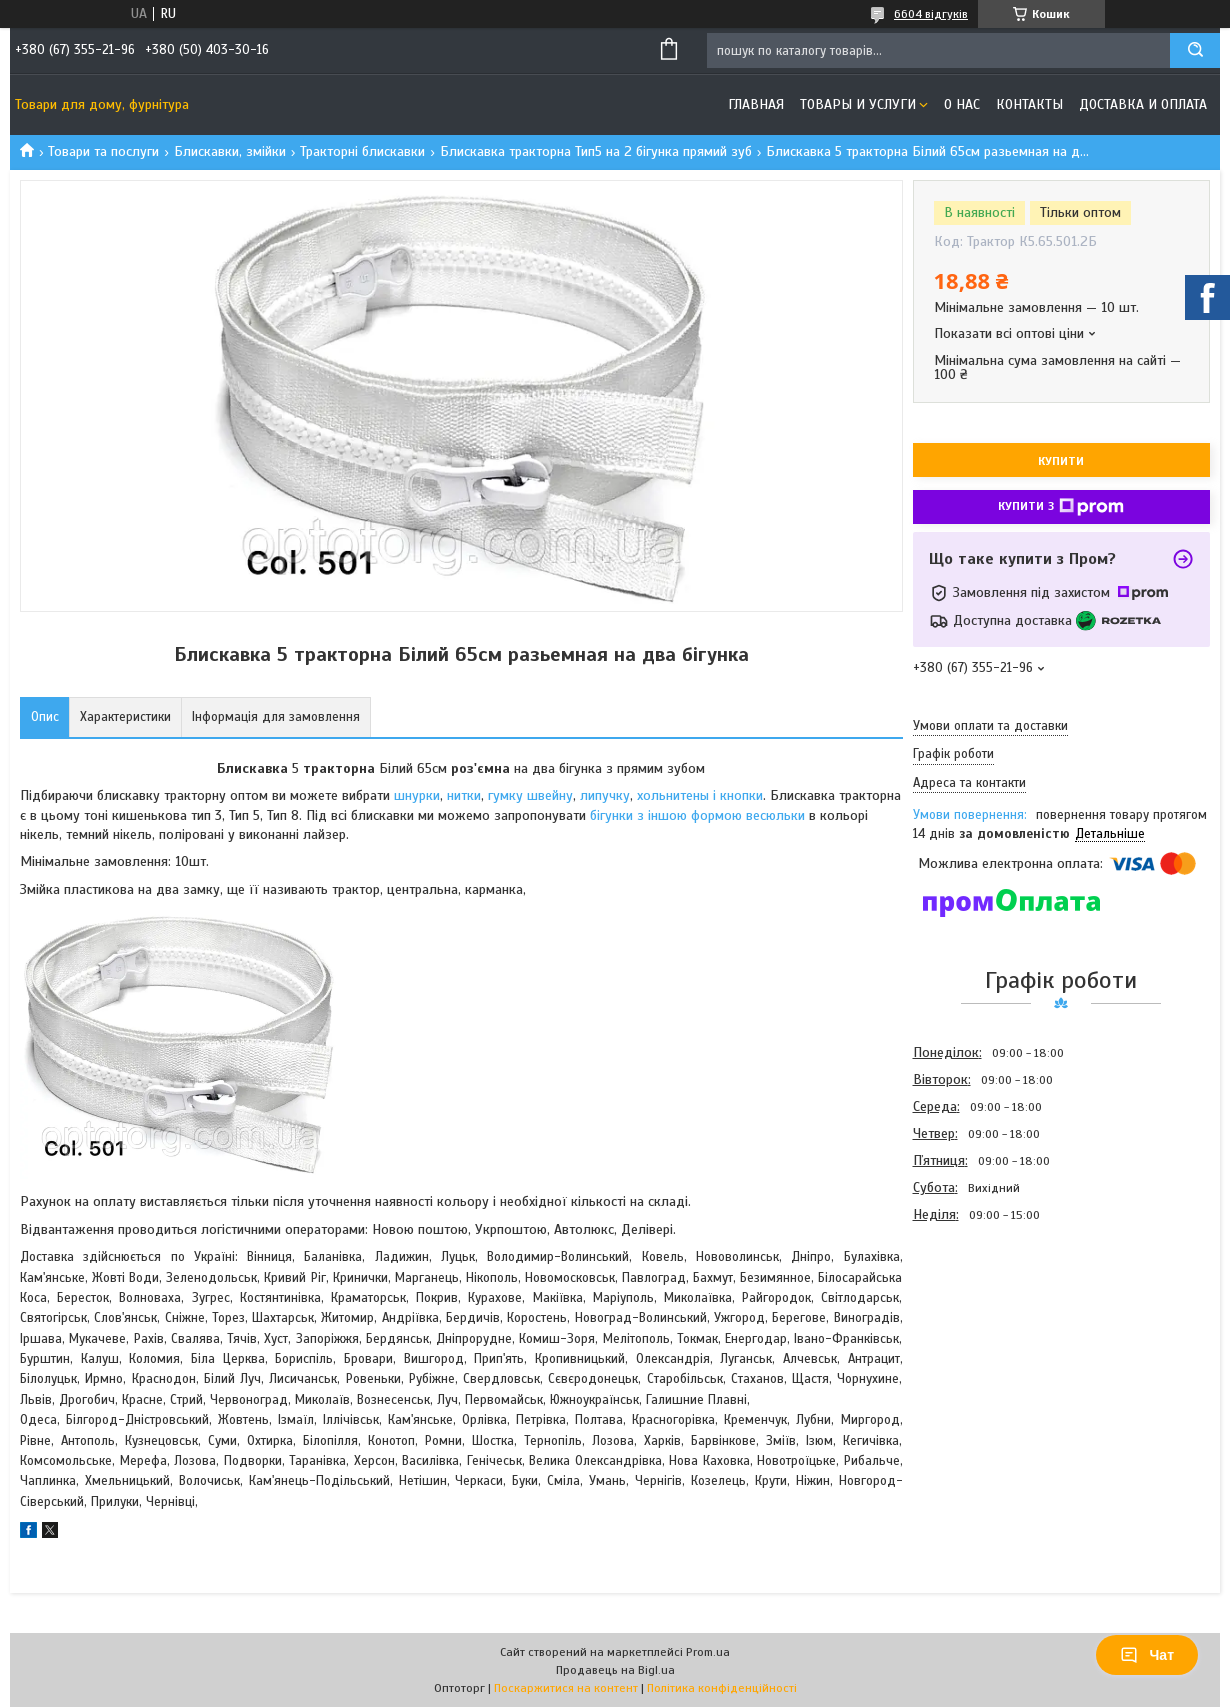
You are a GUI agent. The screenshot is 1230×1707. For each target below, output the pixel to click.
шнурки (417, 795)
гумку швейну (530, 795)
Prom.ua (708, 1652)
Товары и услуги (858, 104)
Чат (1147, 1655)
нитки (464, 795)
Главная (756, 104)
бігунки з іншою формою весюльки (695, 815)
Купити (1061, 461)
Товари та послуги (103, 151)
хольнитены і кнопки (700, 795)
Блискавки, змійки (230, 151)
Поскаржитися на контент (566, 1688)
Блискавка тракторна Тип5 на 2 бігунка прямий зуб (596, 151)
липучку (605, 795)
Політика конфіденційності (722, 1688)
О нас (962, 104)
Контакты (1029, 104)
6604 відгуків (931, 14)
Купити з (1061, 507)
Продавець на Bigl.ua (615, 1670)
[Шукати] (1195, 50)
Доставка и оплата (1143, 104)
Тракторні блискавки (362, 151)
